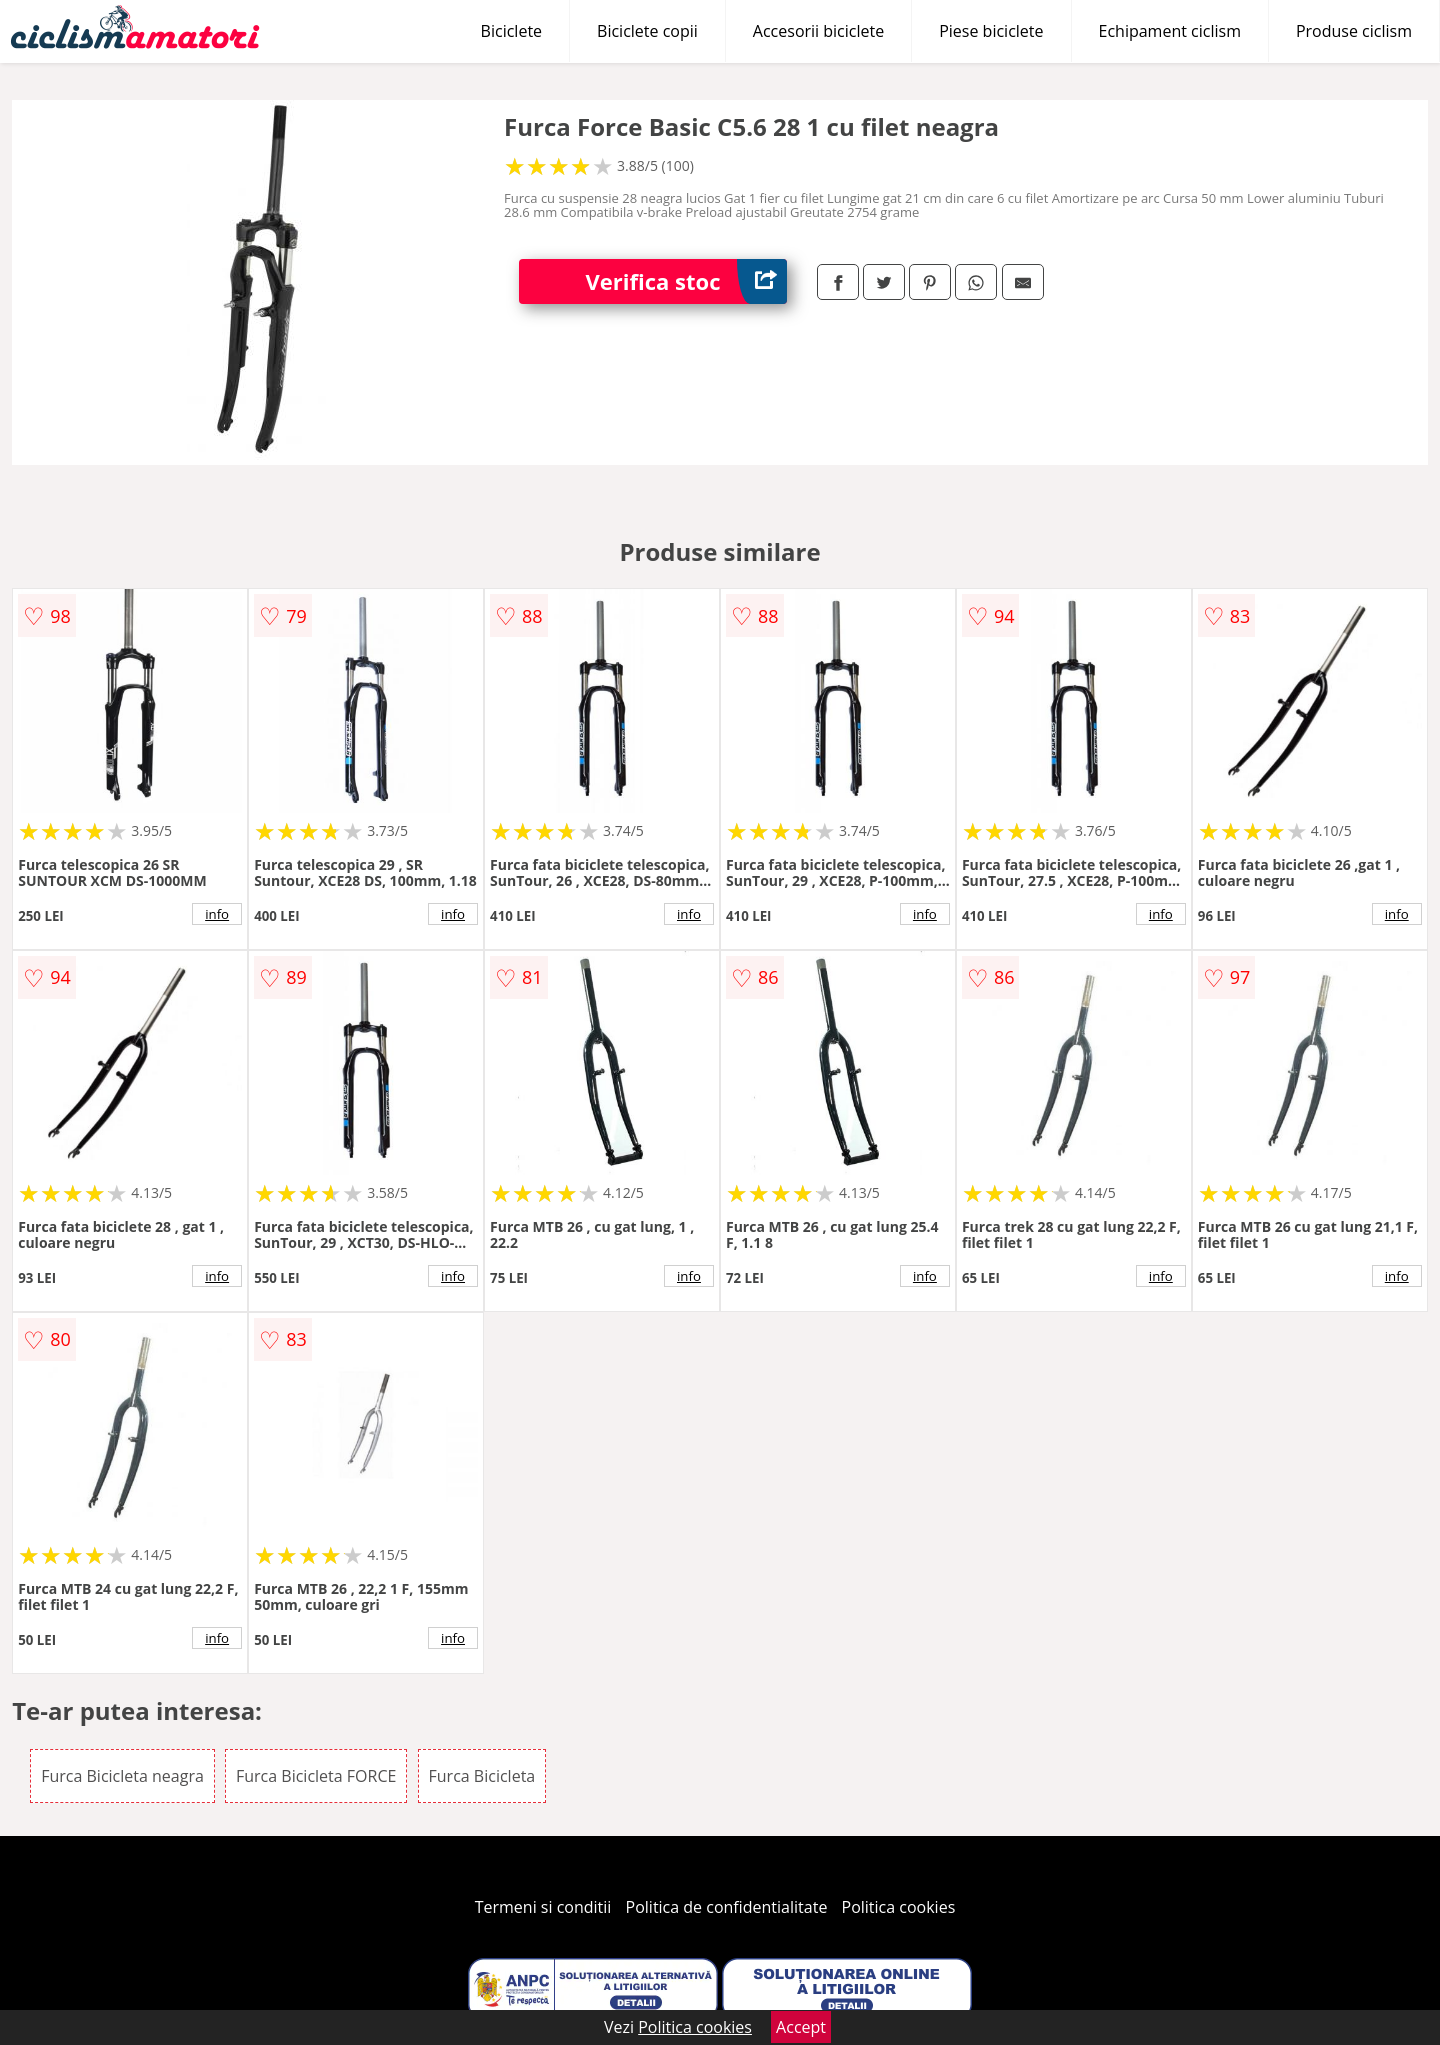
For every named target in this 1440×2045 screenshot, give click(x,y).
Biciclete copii (647, 31)
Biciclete (511, 31)
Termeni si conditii (543, 1907)
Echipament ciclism (1170, 31)
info (217, 914)
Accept (801, 2027)
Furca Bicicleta (482, 1776)
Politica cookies (899, 1907)
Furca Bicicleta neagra (122, 1776)
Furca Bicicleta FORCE (316, 1776)
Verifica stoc (686, 281)
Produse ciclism (1354, 31)
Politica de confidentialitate (727, 1907)
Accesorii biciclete (818, 31)
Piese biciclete (991, 31)
